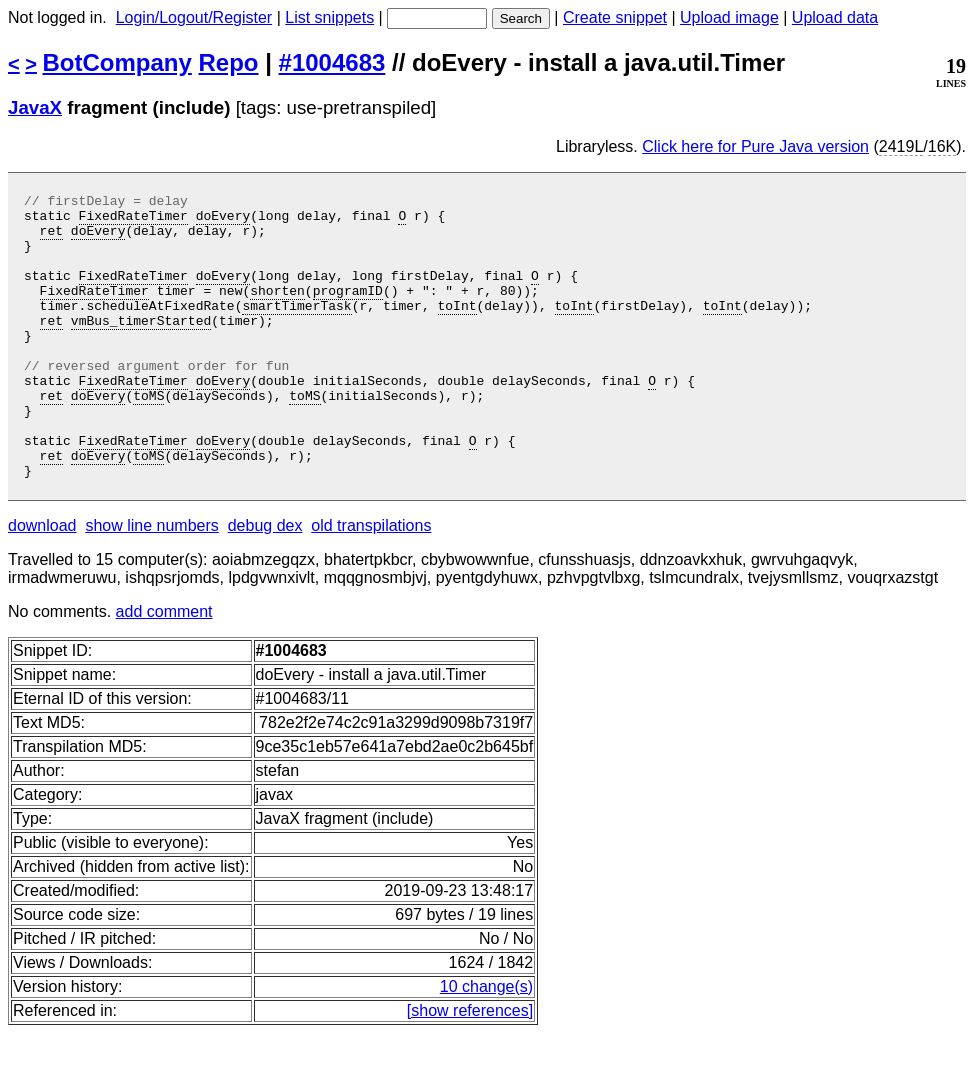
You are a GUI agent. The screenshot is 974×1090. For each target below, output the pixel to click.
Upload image (729, 17)
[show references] (470, 1067)
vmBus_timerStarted (141, 347)
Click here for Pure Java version (755, 146)
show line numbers (151, 582)
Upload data (835, 17)
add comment (164, 668)
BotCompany (117, 62)
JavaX (35, 107)
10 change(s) (486, 1043)
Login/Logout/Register (194, 17)
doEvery (223, 221)
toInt (456, 329)
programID (348, 311)
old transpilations (371, 582)
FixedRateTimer (133, 221)
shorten (277, 311)
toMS (148, 437)
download (42, 582)
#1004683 (332, 62)
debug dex (265, 582)
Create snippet (615, 17)
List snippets (329, 17)
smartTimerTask (296, 329)
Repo (229, 62)
